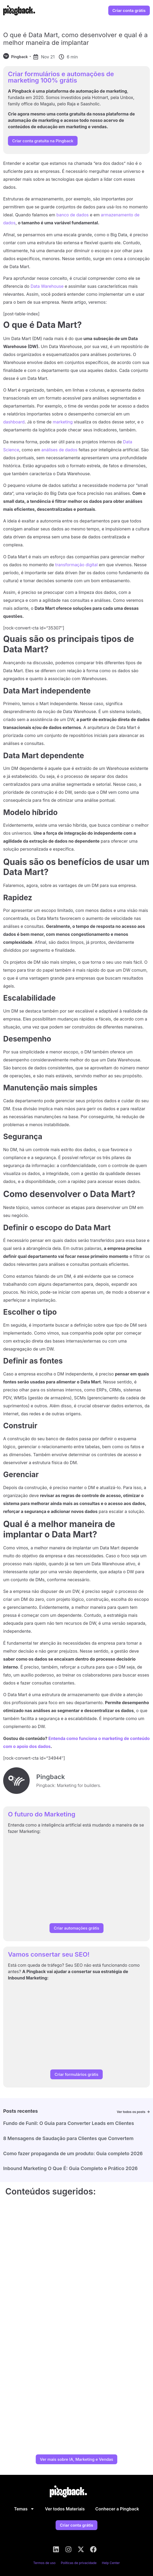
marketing (63, 422)
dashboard (14, 422)
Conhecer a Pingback (117, 2508)
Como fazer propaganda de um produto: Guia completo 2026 (73, 2153)
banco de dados (72, 214)
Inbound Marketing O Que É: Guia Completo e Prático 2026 (70, 2168)
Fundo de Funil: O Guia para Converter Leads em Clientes (68, 2123)
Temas (24, 2509)
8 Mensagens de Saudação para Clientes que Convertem (68, 2138)
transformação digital (76, 564)
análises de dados (59, 449)
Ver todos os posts (131, 2112)
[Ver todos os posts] (148, 2111)
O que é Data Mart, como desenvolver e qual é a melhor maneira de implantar (75, 38)
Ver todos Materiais (65, 2508)
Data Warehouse (47, 286)
